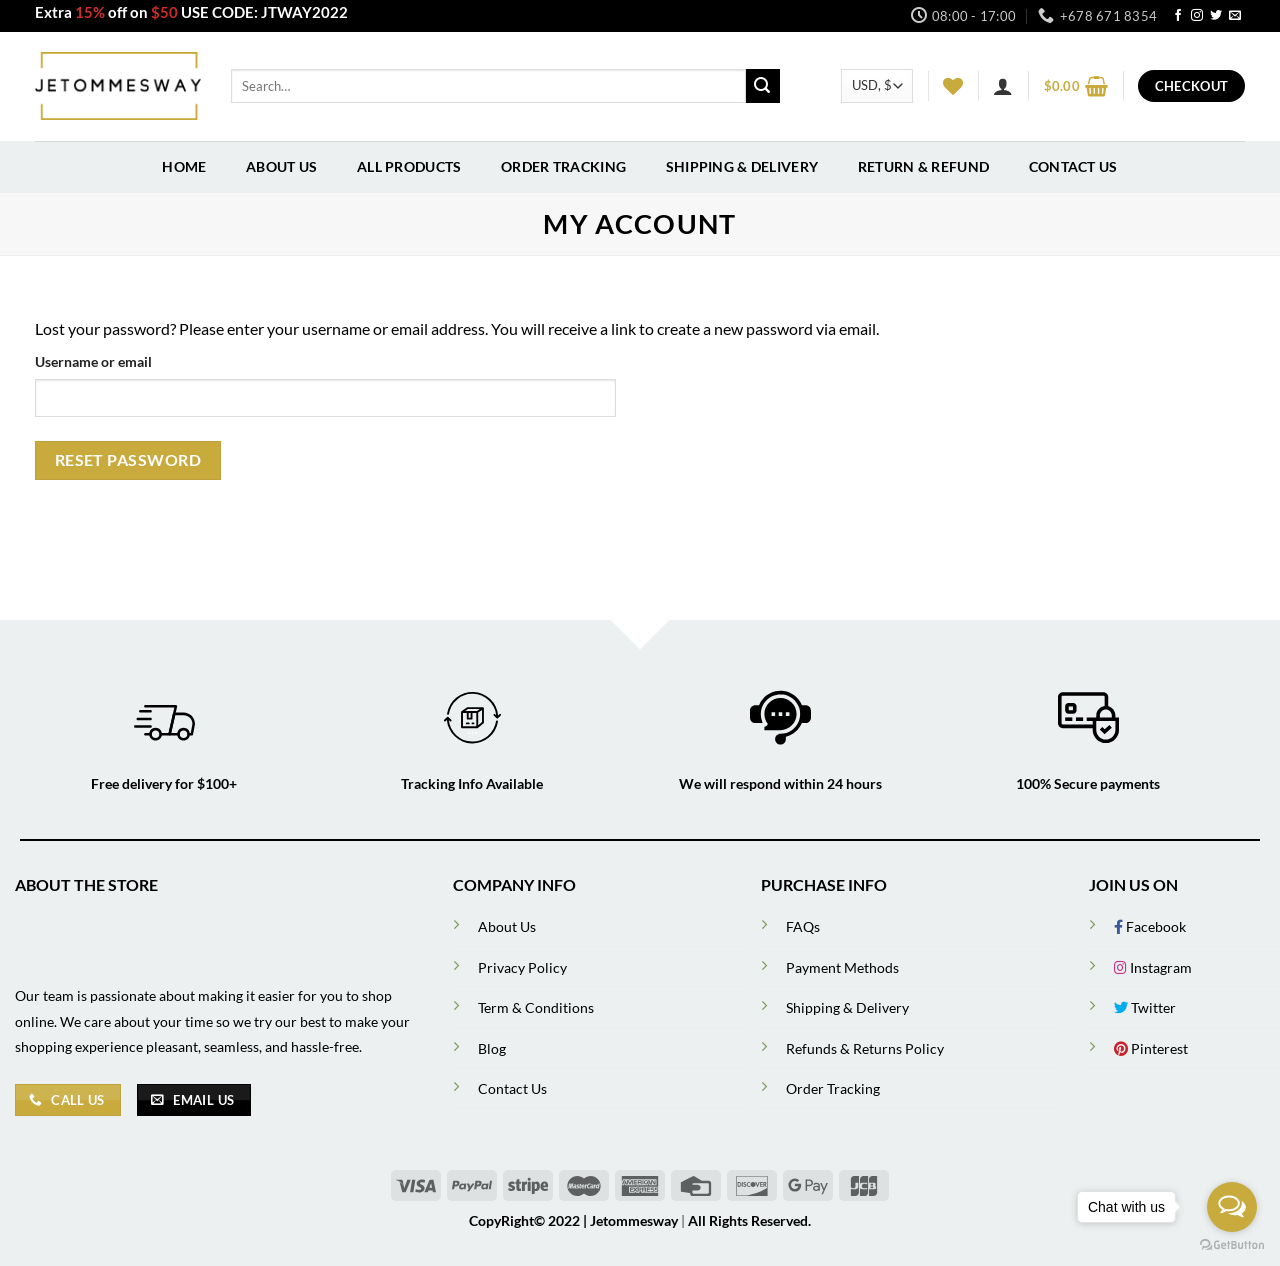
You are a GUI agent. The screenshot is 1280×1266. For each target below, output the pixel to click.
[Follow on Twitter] (1216, 16)
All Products (409, 166)
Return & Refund (923, 166)
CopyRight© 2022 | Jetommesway (573, 1220)
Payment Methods (842, 967)
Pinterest (1151, 1048)
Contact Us (1073, 166)
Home (184, 166)
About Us (281, 166)
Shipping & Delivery (742, 166)
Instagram (1153, 967)
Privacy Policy (522, 967)
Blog (492, 1048)
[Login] (1003, 86)
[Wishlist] (953, 86)
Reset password (128, 460)
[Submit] (763, 86)
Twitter (1145, 1007)
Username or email (93, 361)
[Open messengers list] (1232, 1207)
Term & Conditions (536, 1007)
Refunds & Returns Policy (865, 1048)
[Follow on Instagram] (1197, 16)
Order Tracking (563, 166)
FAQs (803, 926)
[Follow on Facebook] (1178, 16)
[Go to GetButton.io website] (1232, 1245)
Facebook (1150, 926)
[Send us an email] (1235, 16)
